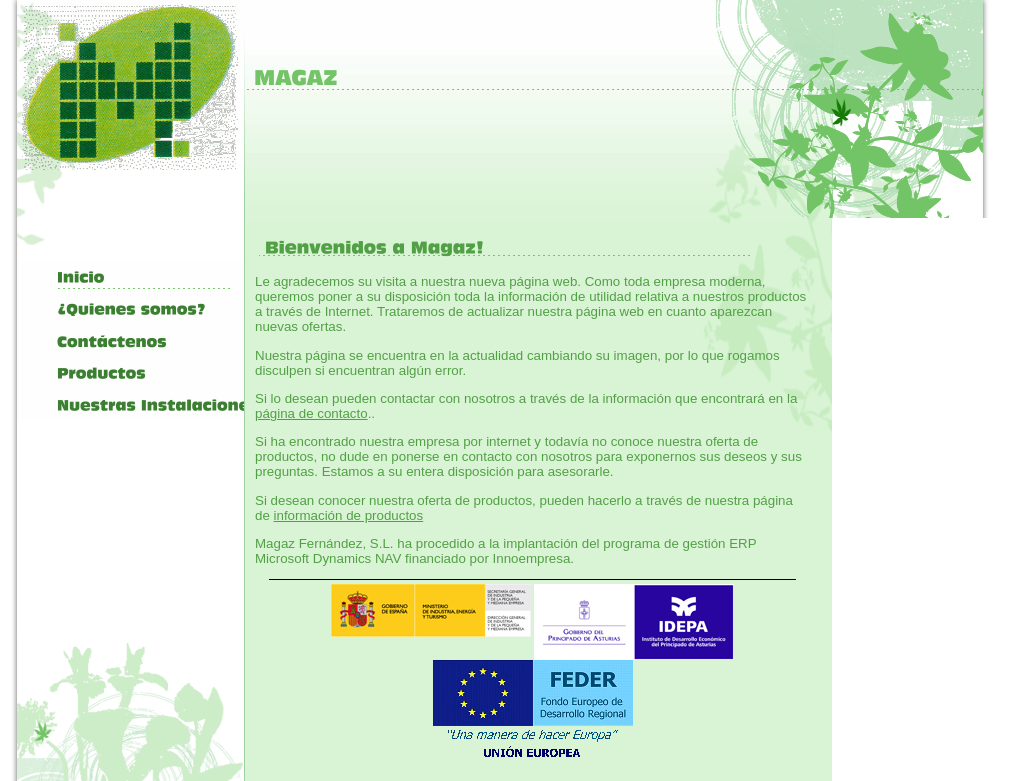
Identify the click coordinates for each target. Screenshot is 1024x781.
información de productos (349, 515)
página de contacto (311, 413)
